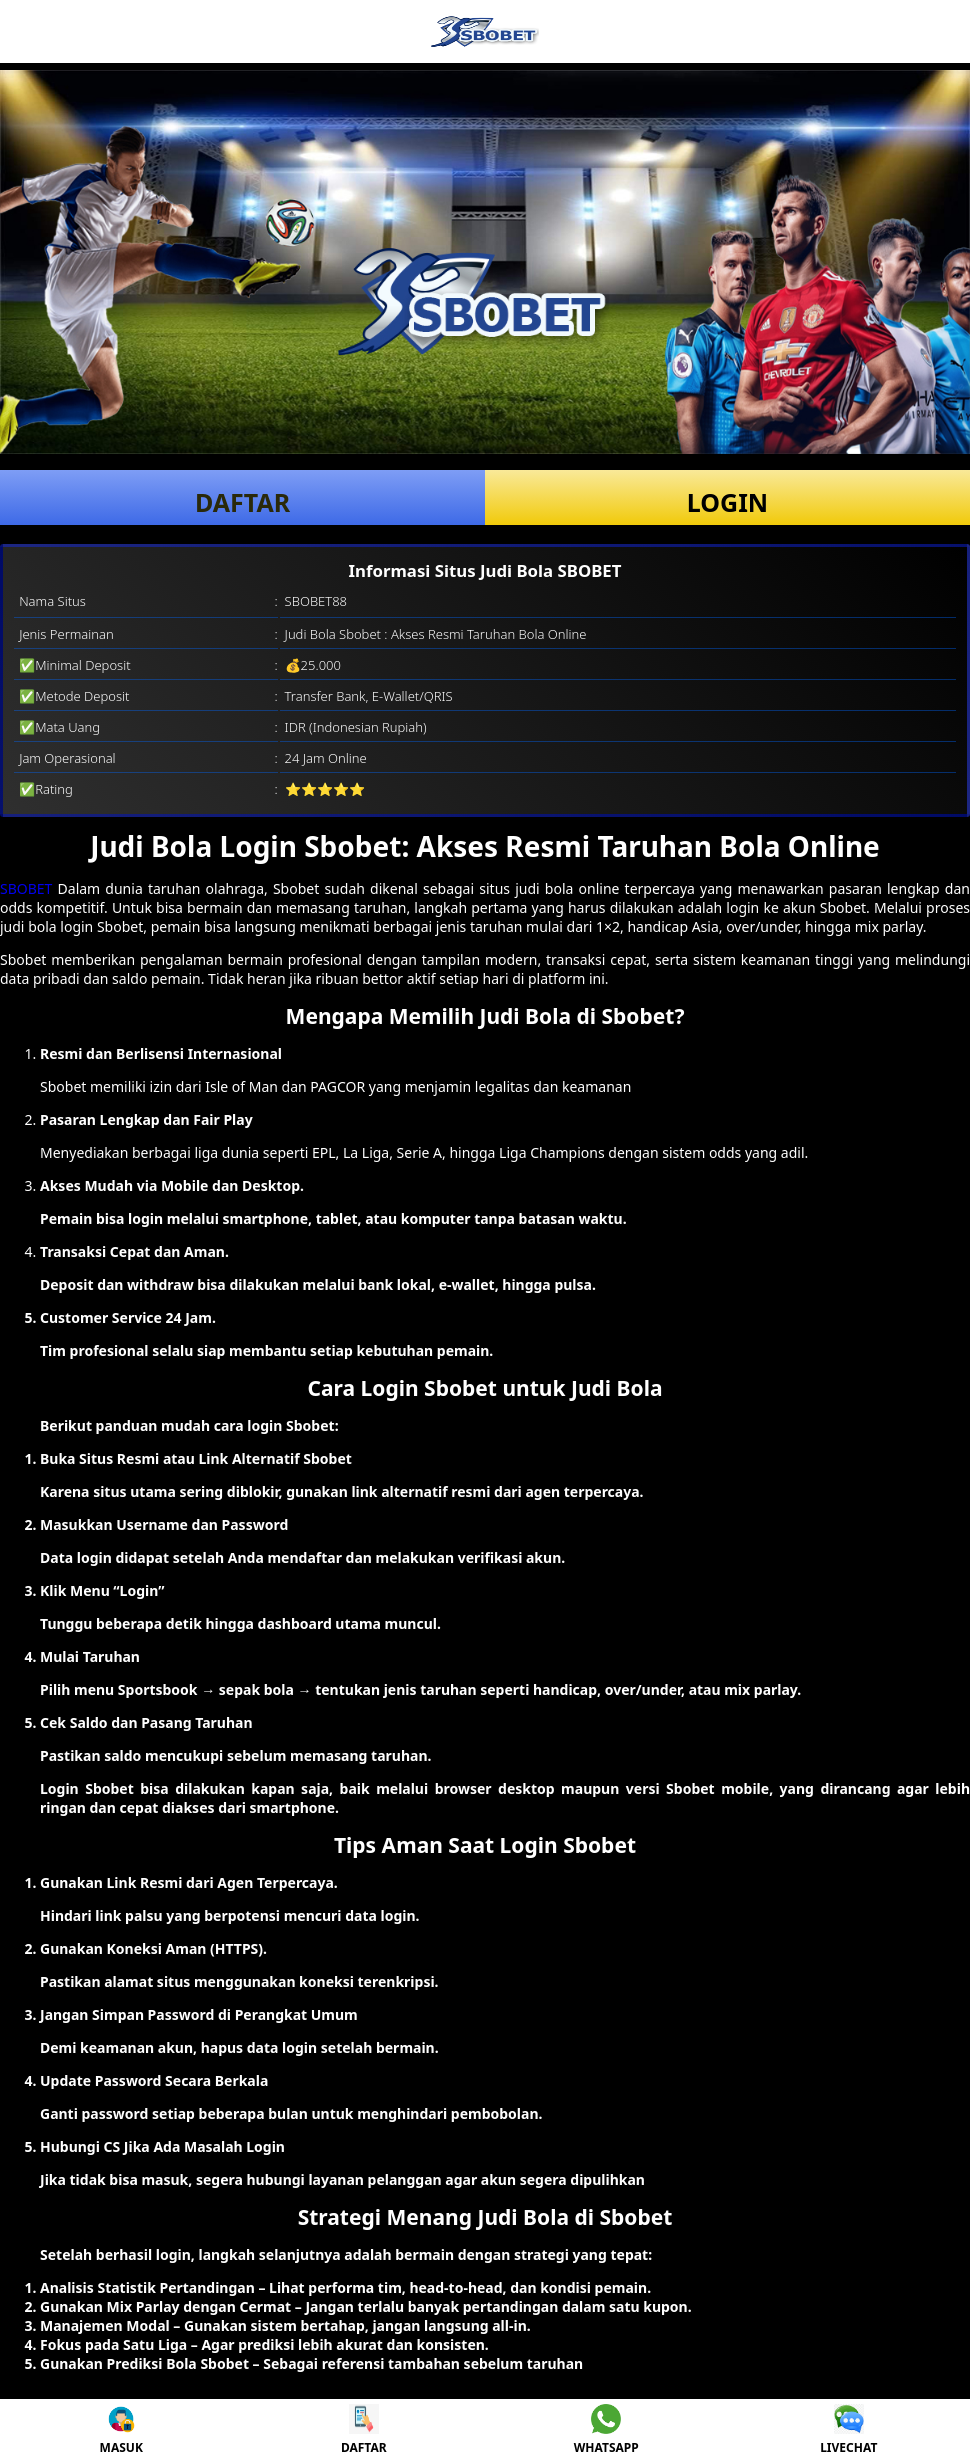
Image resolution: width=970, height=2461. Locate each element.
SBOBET (26, 888)
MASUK (121, 2430)
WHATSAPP (606, 2430)
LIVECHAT (848, 2430)
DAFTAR (242, 502)
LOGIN (727, 502)
